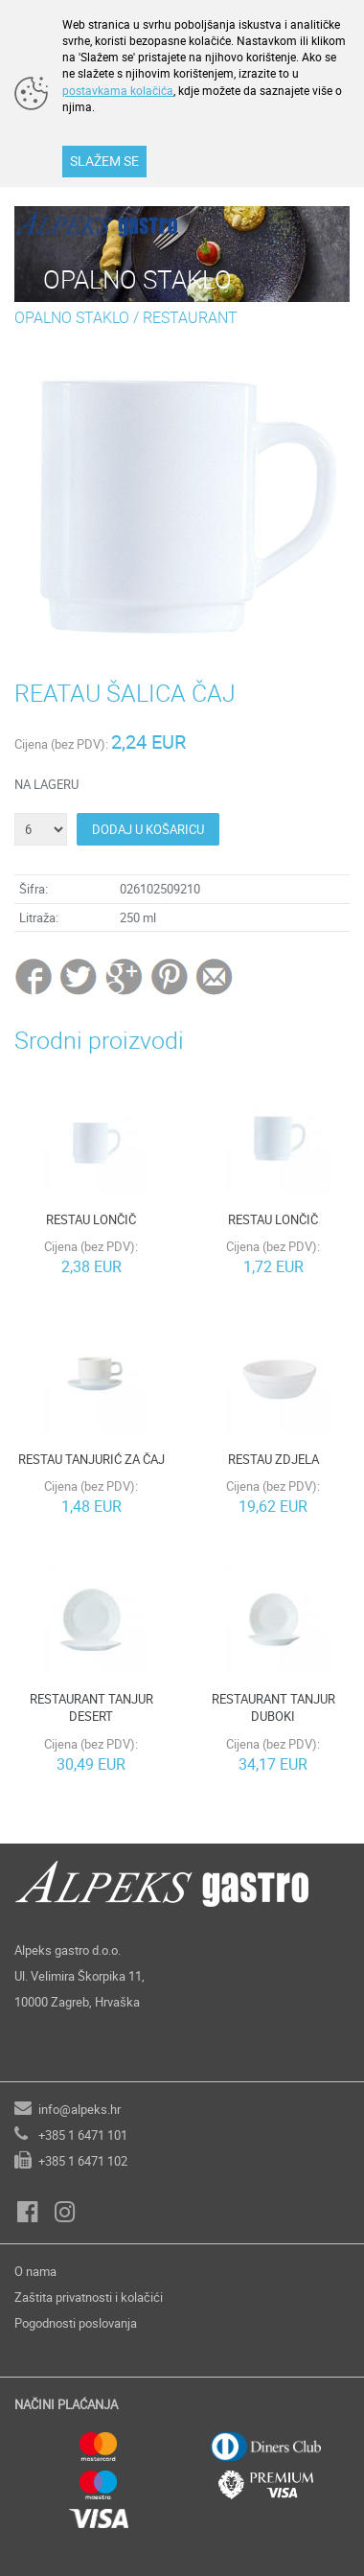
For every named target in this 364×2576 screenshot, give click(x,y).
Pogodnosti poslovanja (75, 2323)
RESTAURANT (190, 317)
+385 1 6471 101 (82, 2135)
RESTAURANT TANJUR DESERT (91, 1708)
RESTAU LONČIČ (91, 1219)
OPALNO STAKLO (71, 317)
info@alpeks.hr (79, 2109)
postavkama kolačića (117, 90)
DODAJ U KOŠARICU (148, 829)
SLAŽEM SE (104, 160)
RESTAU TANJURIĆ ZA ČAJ (91, 1459)
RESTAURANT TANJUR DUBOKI (273, 1708)
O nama (35, 2271)
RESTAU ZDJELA (273, 1459)
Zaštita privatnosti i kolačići (88, 2297)
